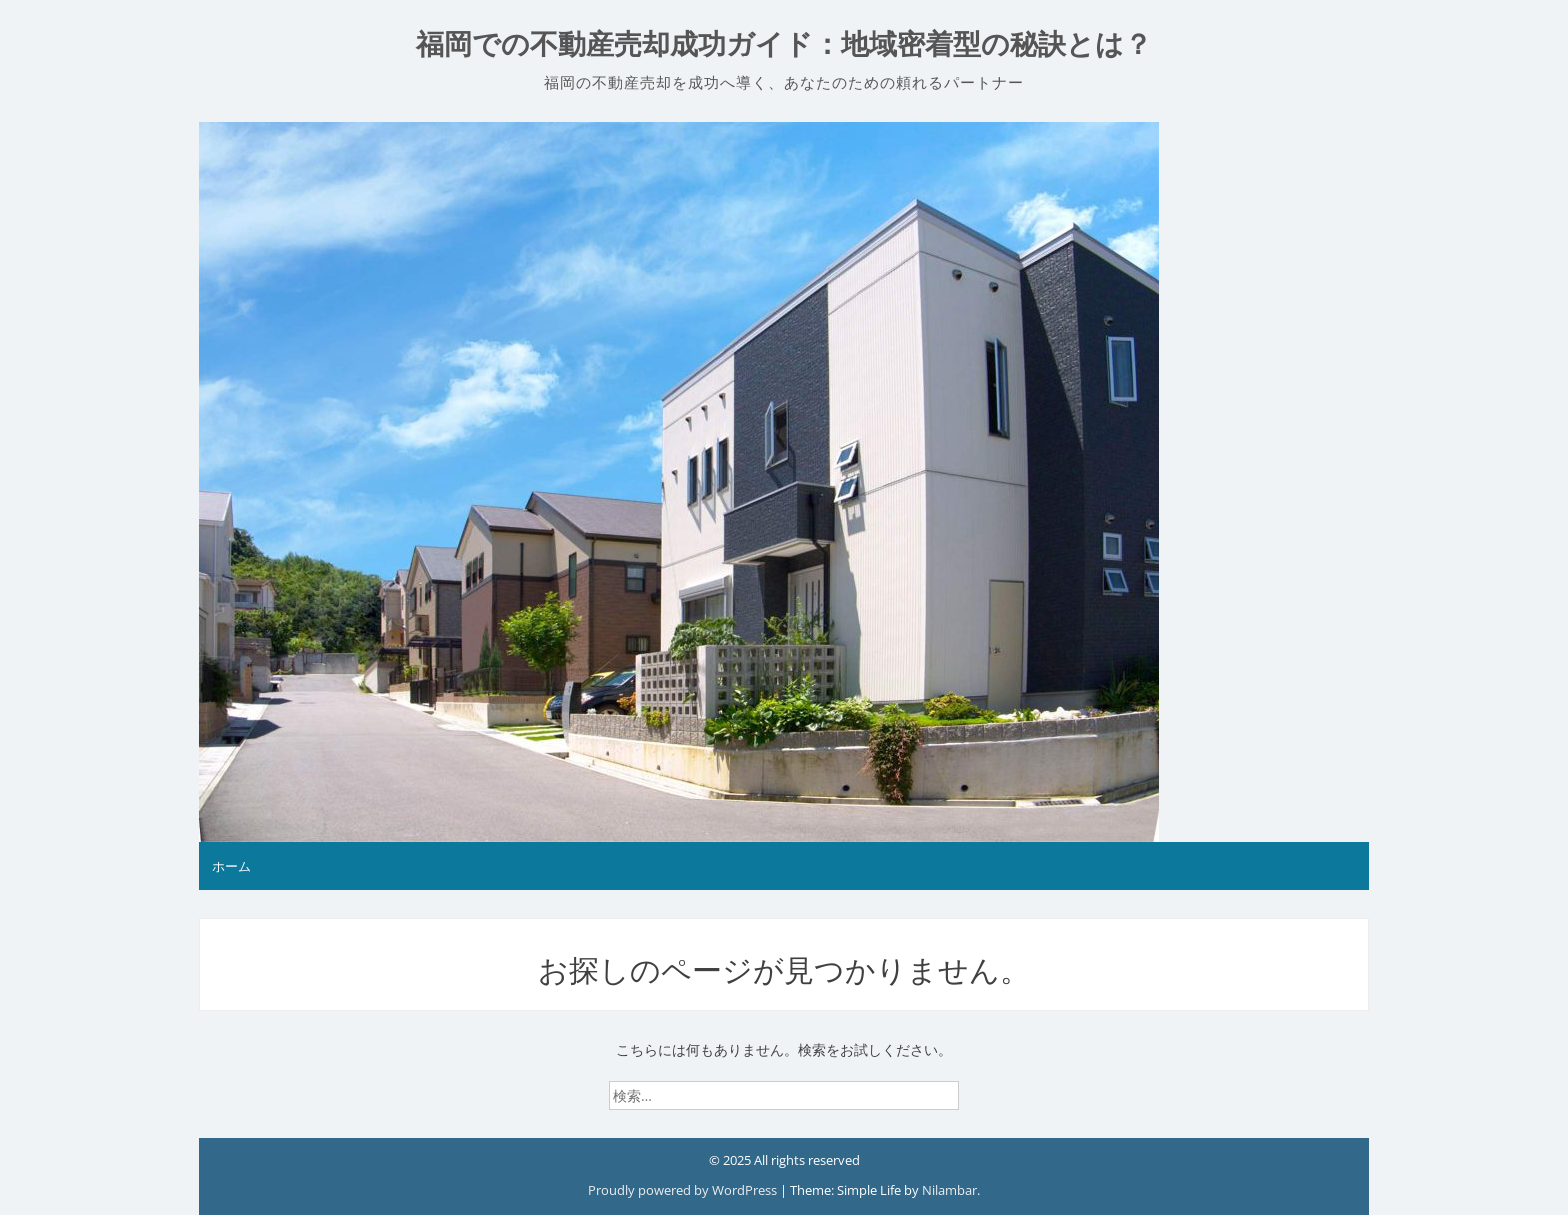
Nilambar (949, 1190)
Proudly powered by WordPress (684, 1190)
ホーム (231, 866)
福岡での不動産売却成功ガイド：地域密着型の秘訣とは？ (784, 44)
